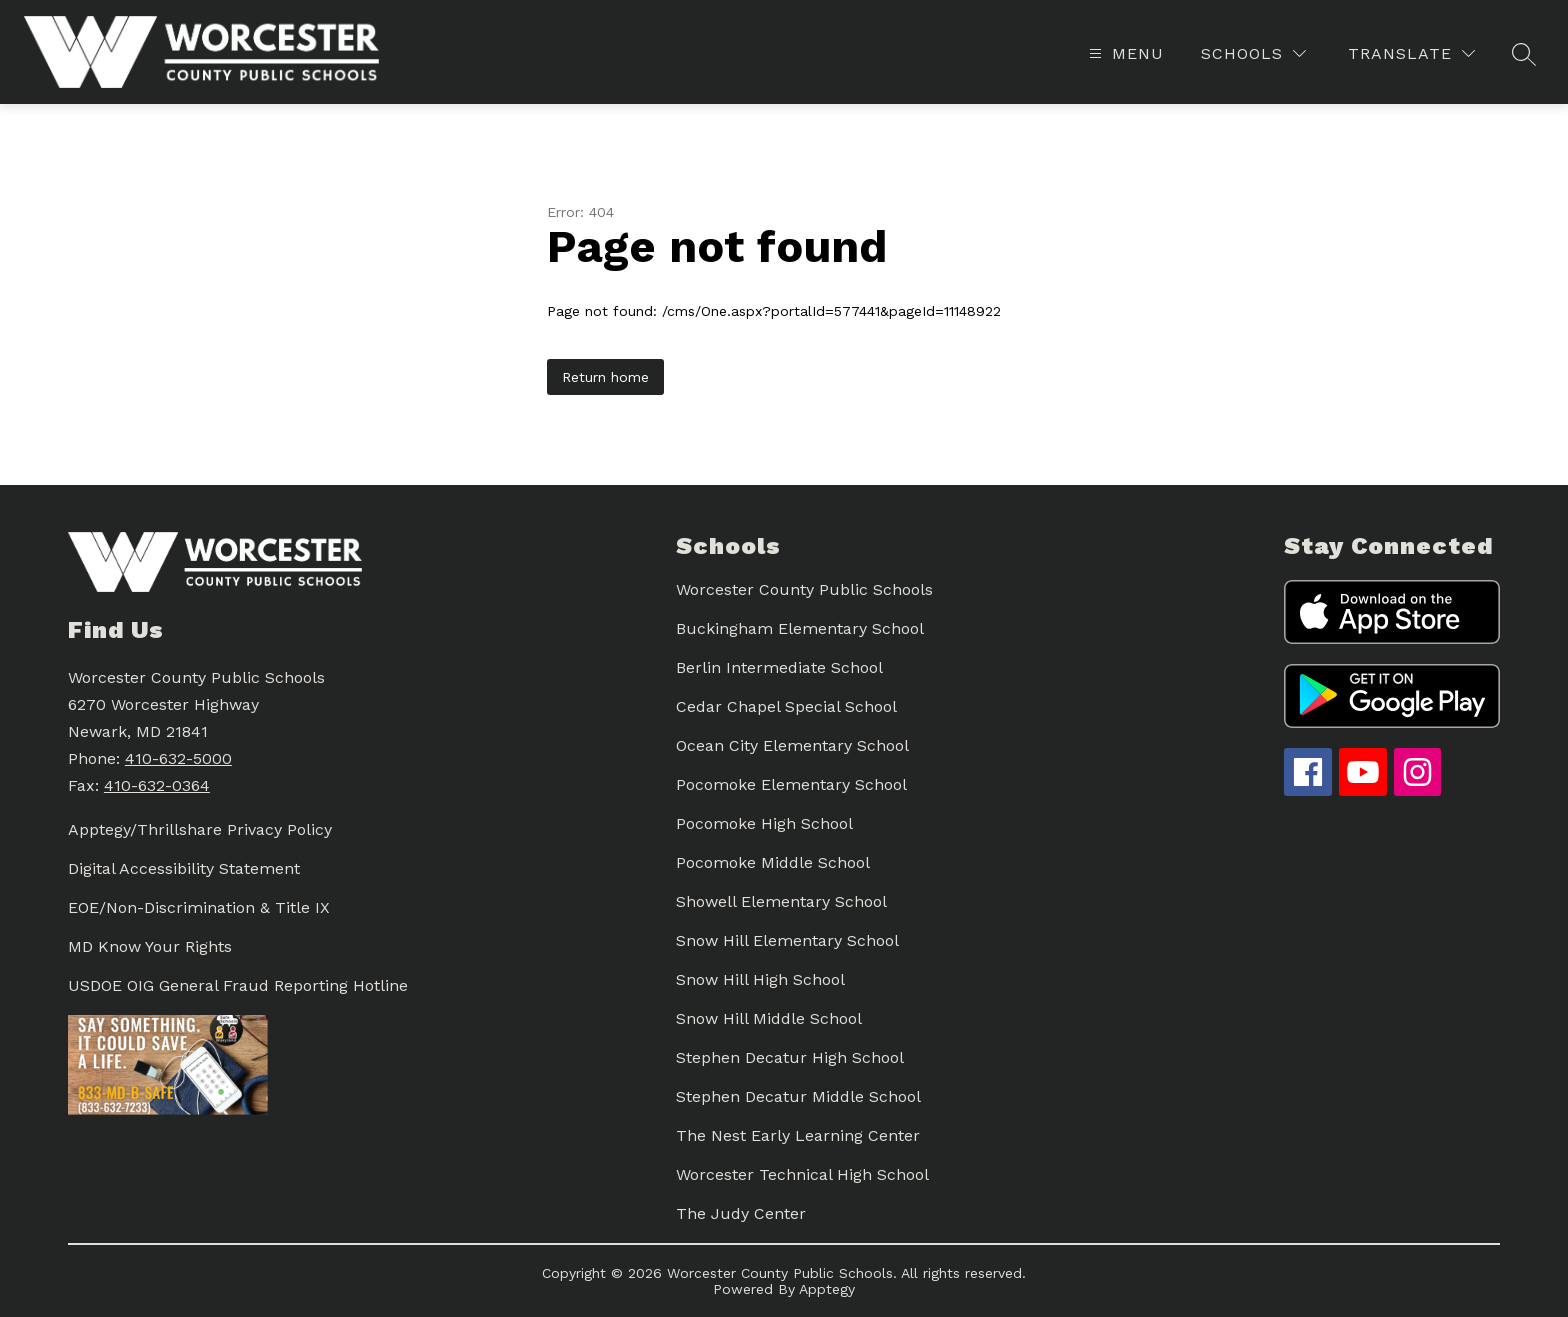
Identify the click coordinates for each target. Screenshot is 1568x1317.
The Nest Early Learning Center (798, 1135)
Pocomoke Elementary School (791, 784)
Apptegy (827, 1289)
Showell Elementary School (781, 901)
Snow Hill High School (760, 979)
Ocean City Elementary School (792, 745)
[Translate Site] (1411, 53)
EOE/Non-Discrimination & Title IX (199, 907)
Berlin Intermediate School (779, 667)
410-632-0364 (157, 785)
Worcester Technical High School (802, 1174)
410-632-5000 (178, 758)
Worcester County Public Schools (804, 589)
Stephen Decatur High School (790, 1057)
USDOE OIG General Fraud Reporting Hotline (238, 985)
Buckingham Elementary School (800, 628)
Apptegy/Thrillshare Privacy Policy (200, 829)
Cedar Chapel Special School (786, 706)
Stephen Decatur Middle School (798, 1096)
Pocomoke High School (764, 823)
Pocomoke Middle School (773, 862)
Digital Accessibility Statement (184, 868)
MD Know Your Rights (150, 946)
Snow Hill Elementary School (787, 940)
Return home (605, 377)
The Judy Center (741, 1213)
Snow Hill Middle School (769, 1018)
